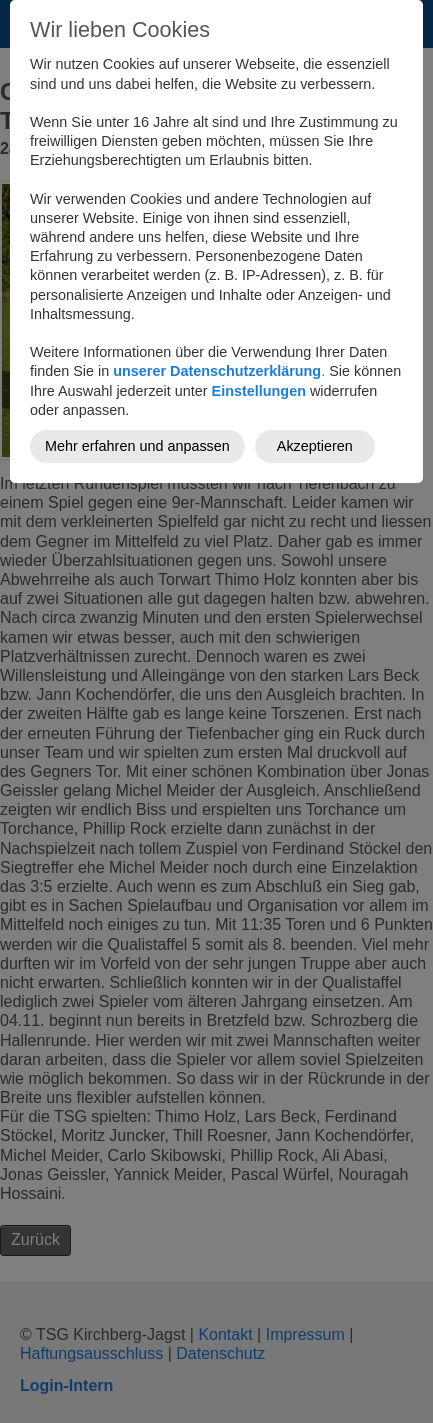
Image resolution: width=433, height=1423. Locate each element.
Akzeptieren (315, 446)
